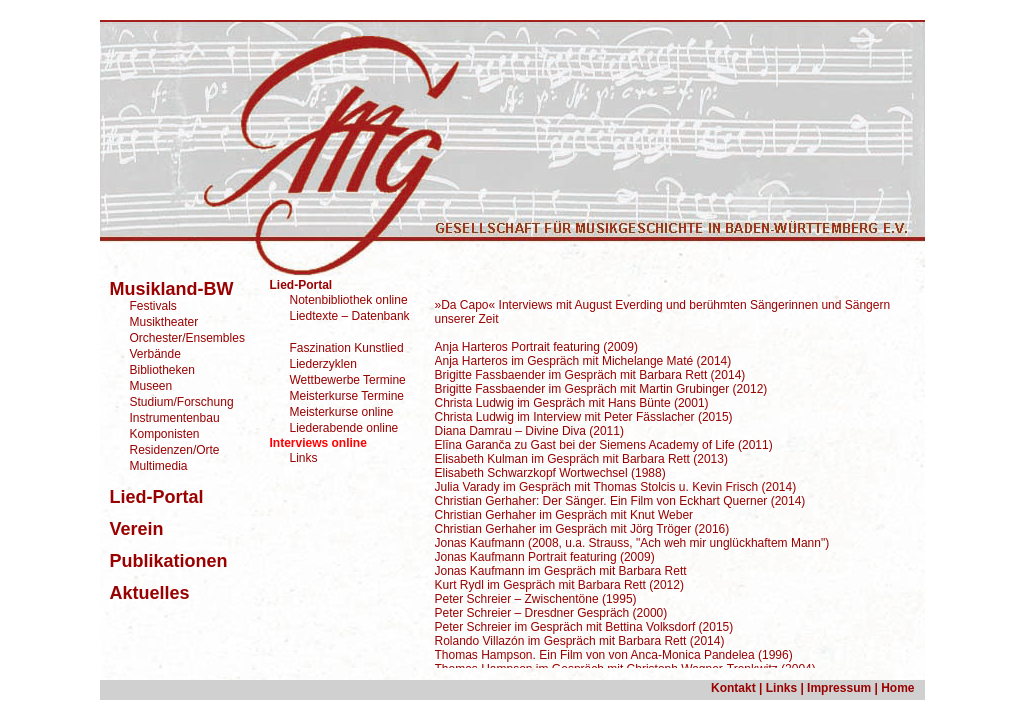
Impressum (837, 688)
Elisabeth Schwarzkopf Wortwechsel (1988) (550, 473)
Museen (151, 386)
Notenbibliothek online (349, 300)
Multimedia (159, 466)
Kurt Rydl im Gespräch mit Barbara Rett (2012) (559, 585)
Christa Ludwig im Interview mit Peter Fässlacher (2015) (584, 417)
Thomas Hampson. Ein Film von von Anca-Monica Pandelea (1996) (614, 655)
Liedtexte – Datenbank (350, 316)
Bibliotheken (162, 370)
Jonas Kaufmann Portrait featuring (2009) (545, 557)
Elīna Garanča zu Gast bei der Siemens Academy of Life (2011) (604, 445)
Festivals (153, 306)
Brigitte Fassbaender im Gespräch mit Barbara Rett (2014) (590, 375)
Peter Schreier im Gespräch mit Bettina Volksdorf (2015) (584, 627)
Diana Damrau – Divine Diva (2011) (529, 431)
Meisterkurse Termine (347, 396)
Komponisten (165, 434)
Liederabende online (344, 428)
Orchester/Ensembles (187, 338)
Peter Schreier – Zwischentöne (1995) (536, 599)
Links (304, 458)
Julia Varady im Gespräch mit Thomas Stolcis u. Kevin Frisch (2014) (616, 487)
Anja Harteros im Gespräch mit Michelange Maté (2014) (583, 361)
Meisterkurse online (342, 412)
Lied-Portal (301, 285)
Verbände (155, 354)
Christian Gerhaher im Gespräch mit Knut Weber (564, 515)
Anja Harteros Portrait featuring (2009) (536, 347)
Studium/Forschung (182, 402)
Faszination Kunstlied (347, 348)
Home (897, 688)
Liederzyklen (323, 364)
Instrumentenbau (175, 418)
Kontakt (733, 688)
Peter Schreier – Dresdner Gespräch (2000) (551, 613)
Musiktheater (164, 322)
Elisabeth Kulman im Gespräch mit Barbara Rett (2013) (581, 459)
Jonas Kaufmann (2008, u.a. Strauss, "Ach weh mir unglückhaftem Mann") (632, 543)
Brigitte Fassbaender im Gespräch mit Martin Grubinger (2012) (601, 389)
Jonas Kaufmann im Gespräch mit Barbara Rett (561, 571)
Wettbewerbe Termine (348, 380)
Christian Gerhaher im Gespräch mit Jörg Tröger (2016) (582, 529)
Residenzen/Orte (175, 450)
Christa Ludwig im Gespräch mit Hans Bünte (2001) (572, 403)
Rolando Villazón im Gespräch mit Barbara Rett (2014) (580, 641)
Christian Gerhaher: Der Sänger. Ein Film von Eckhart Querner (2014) (620, 501)
